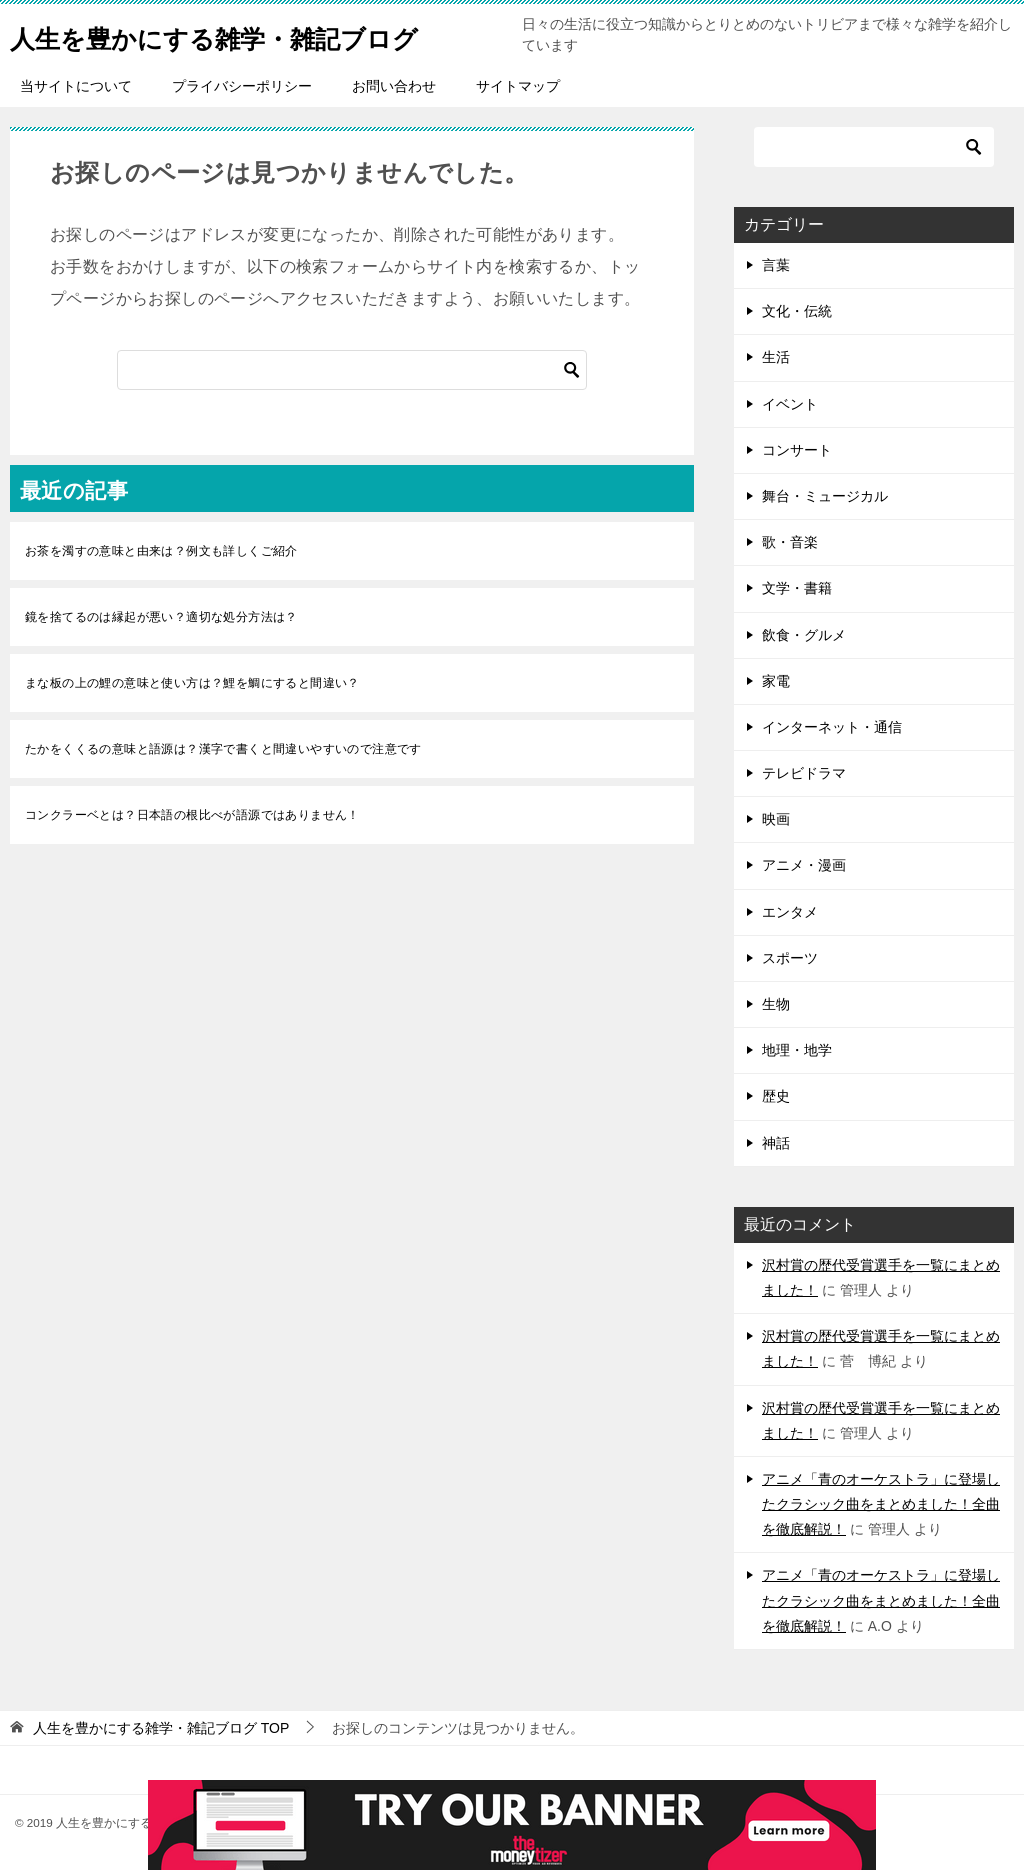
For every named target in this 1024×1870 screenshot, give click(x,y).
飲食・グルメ (804, 635)
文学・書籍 (797, 588)
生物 (776, 1004)
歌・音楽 (790, 542)
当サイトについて (76, 86)
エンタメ (790, 912)
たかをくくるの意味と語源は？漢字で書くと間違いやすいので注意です (223, 749)
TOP (161, 1728)
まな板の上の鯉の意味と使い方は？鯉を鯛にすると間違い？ (192, 683)
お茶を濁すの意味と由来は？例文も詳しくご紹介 (161, 551)
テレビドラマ (804, 773)
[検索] (352, 370)
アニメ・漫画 (804, 865)
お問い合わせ (394, 86)
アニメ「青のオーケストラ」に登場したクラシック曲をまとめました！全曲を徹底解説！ (881, 1504)
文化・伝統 (797, 311)
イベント (790, 404)
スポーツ (790, 958)
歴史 (776, 1096)
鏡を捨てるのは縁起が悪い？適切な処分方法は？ (161, 617)
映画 (776, 819)
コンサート (797, 450)
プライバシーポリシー (242, 86)
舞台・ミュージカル (825, 496)
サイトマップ (518, 86)
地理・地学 (797, 1050)
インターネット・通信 (832, 727)
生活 (776, 357)
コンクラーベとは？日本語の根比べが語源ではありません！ (192, 815)
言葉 (776, 265)
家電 (776, 681)
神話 (776, 1143)
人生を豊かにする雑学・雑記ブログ (254, 34)
